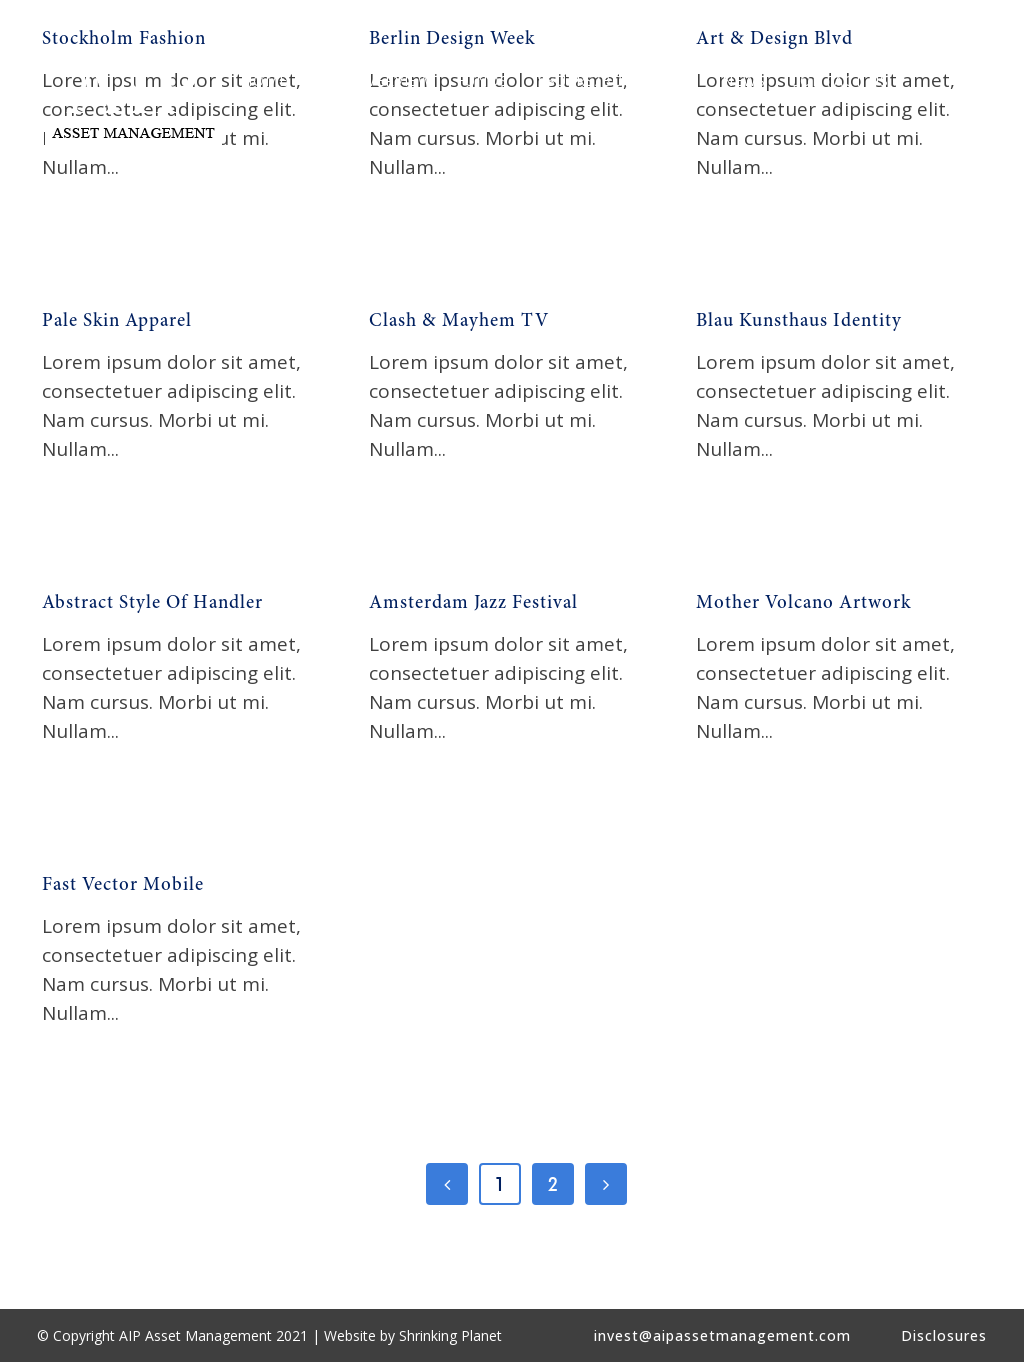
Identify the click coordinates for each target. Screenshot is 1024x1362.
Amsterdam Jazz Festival (473, 603)
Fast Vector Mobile (123, 885)
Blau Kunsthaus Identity (799, 321)
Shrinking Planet (450, 1335)
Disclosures (944, 1335)
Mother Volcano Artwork (803, 603)
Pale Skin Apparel (117, 321)
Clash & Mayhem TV (459, 321)
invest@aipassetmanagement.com (722, 1335)
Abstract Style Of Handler (152, 603)
